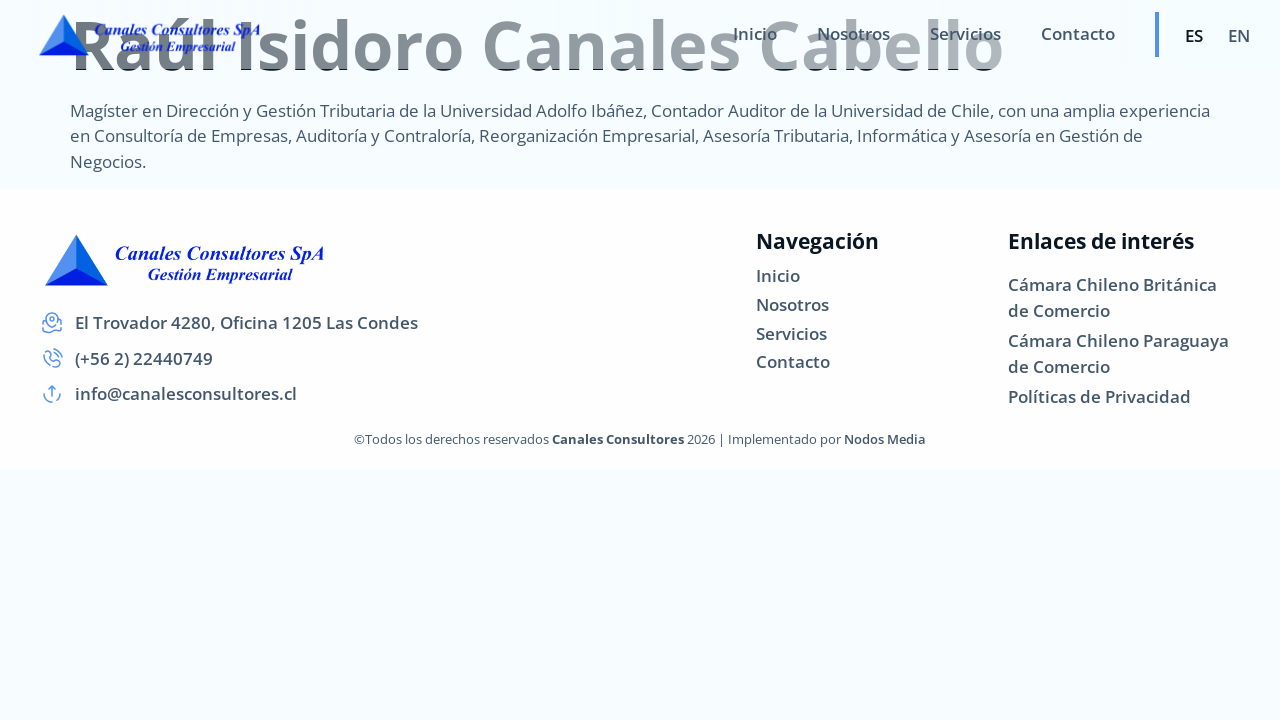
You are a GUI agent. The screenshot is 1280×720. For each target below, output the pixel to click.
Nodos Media (885, 439)
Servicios (965, 33)
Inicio (755, 33)
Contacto (1078, 33)
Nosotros (853, 33)
